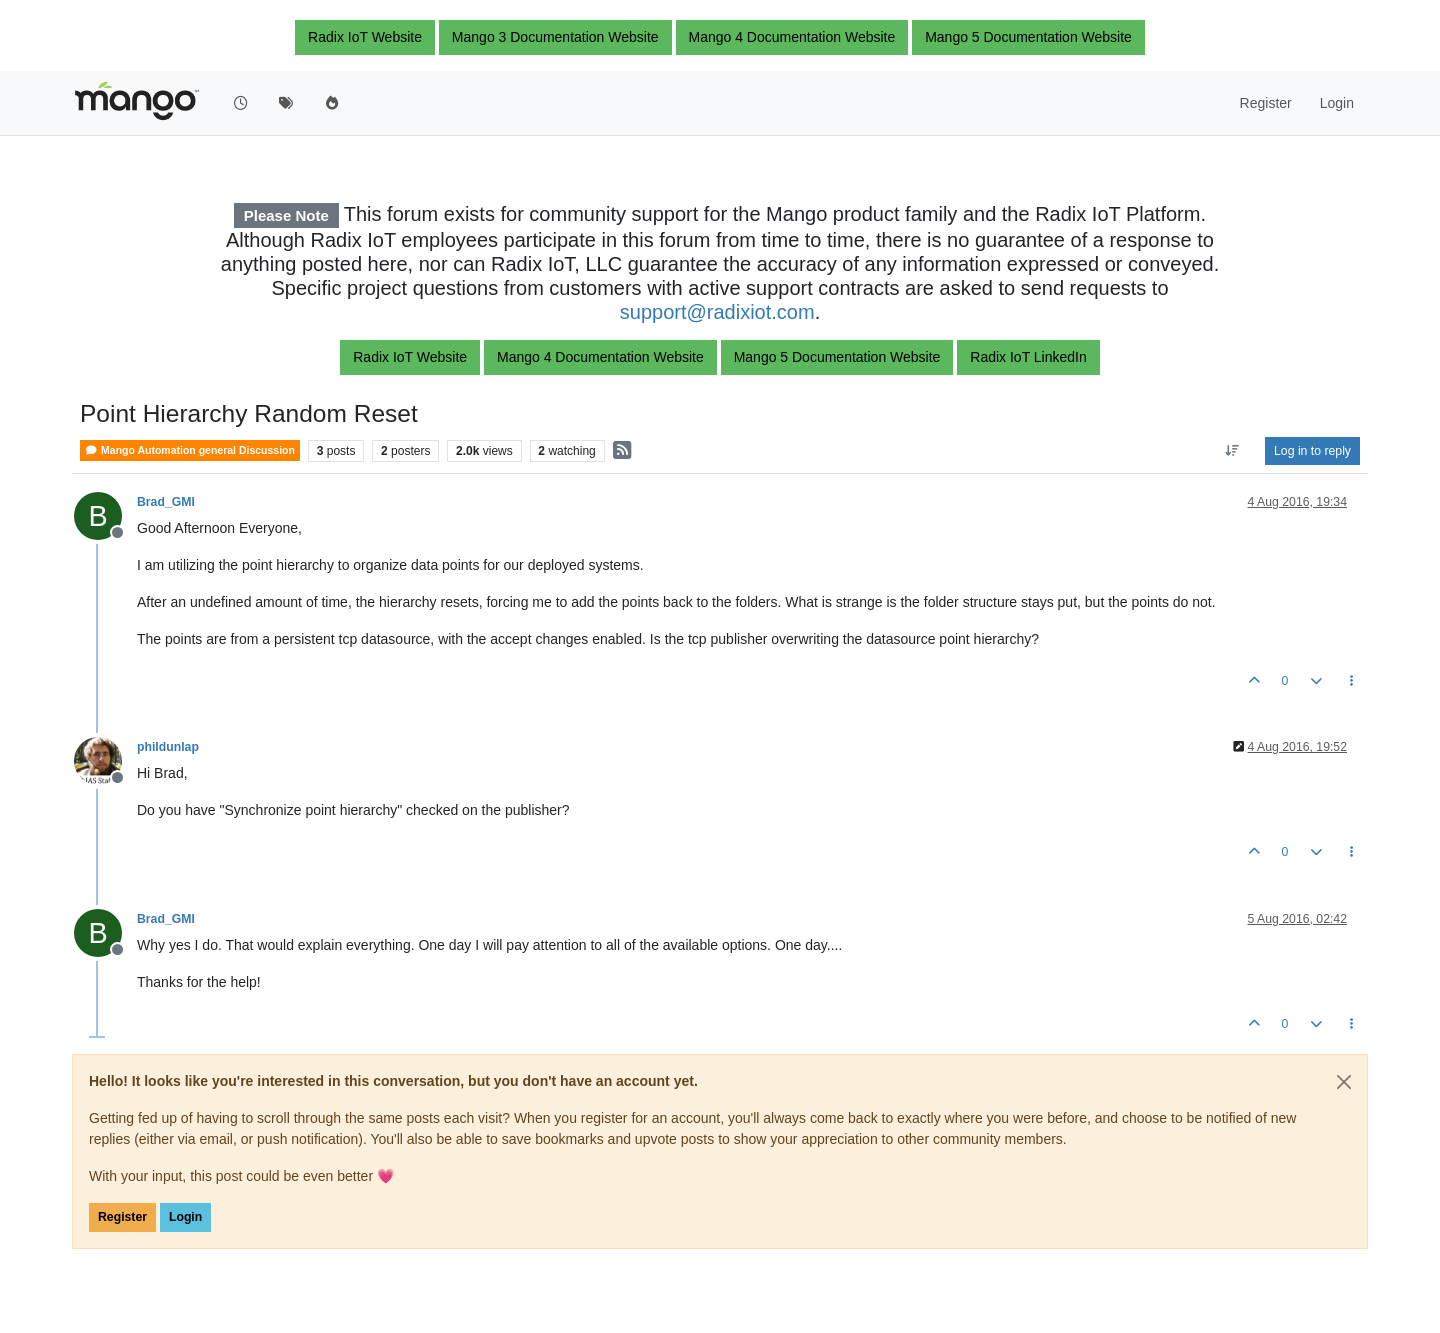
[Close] (1344, 1082)
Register (122, 1217)
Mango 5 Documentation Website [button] (1028, 37)
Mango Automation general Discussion (190, 450)
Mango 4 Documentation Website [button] (792, 37)
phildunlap (168, 747)
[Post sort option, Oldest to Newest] (1232, 451)
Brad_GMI (166, 502)
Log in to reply (1312, 451)
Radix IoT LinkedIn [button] (1028, 357)
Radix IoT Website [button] (365, 37)
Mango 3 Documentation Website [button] (555, 37)
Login (185, 1217)
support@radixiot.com (717, 312)
